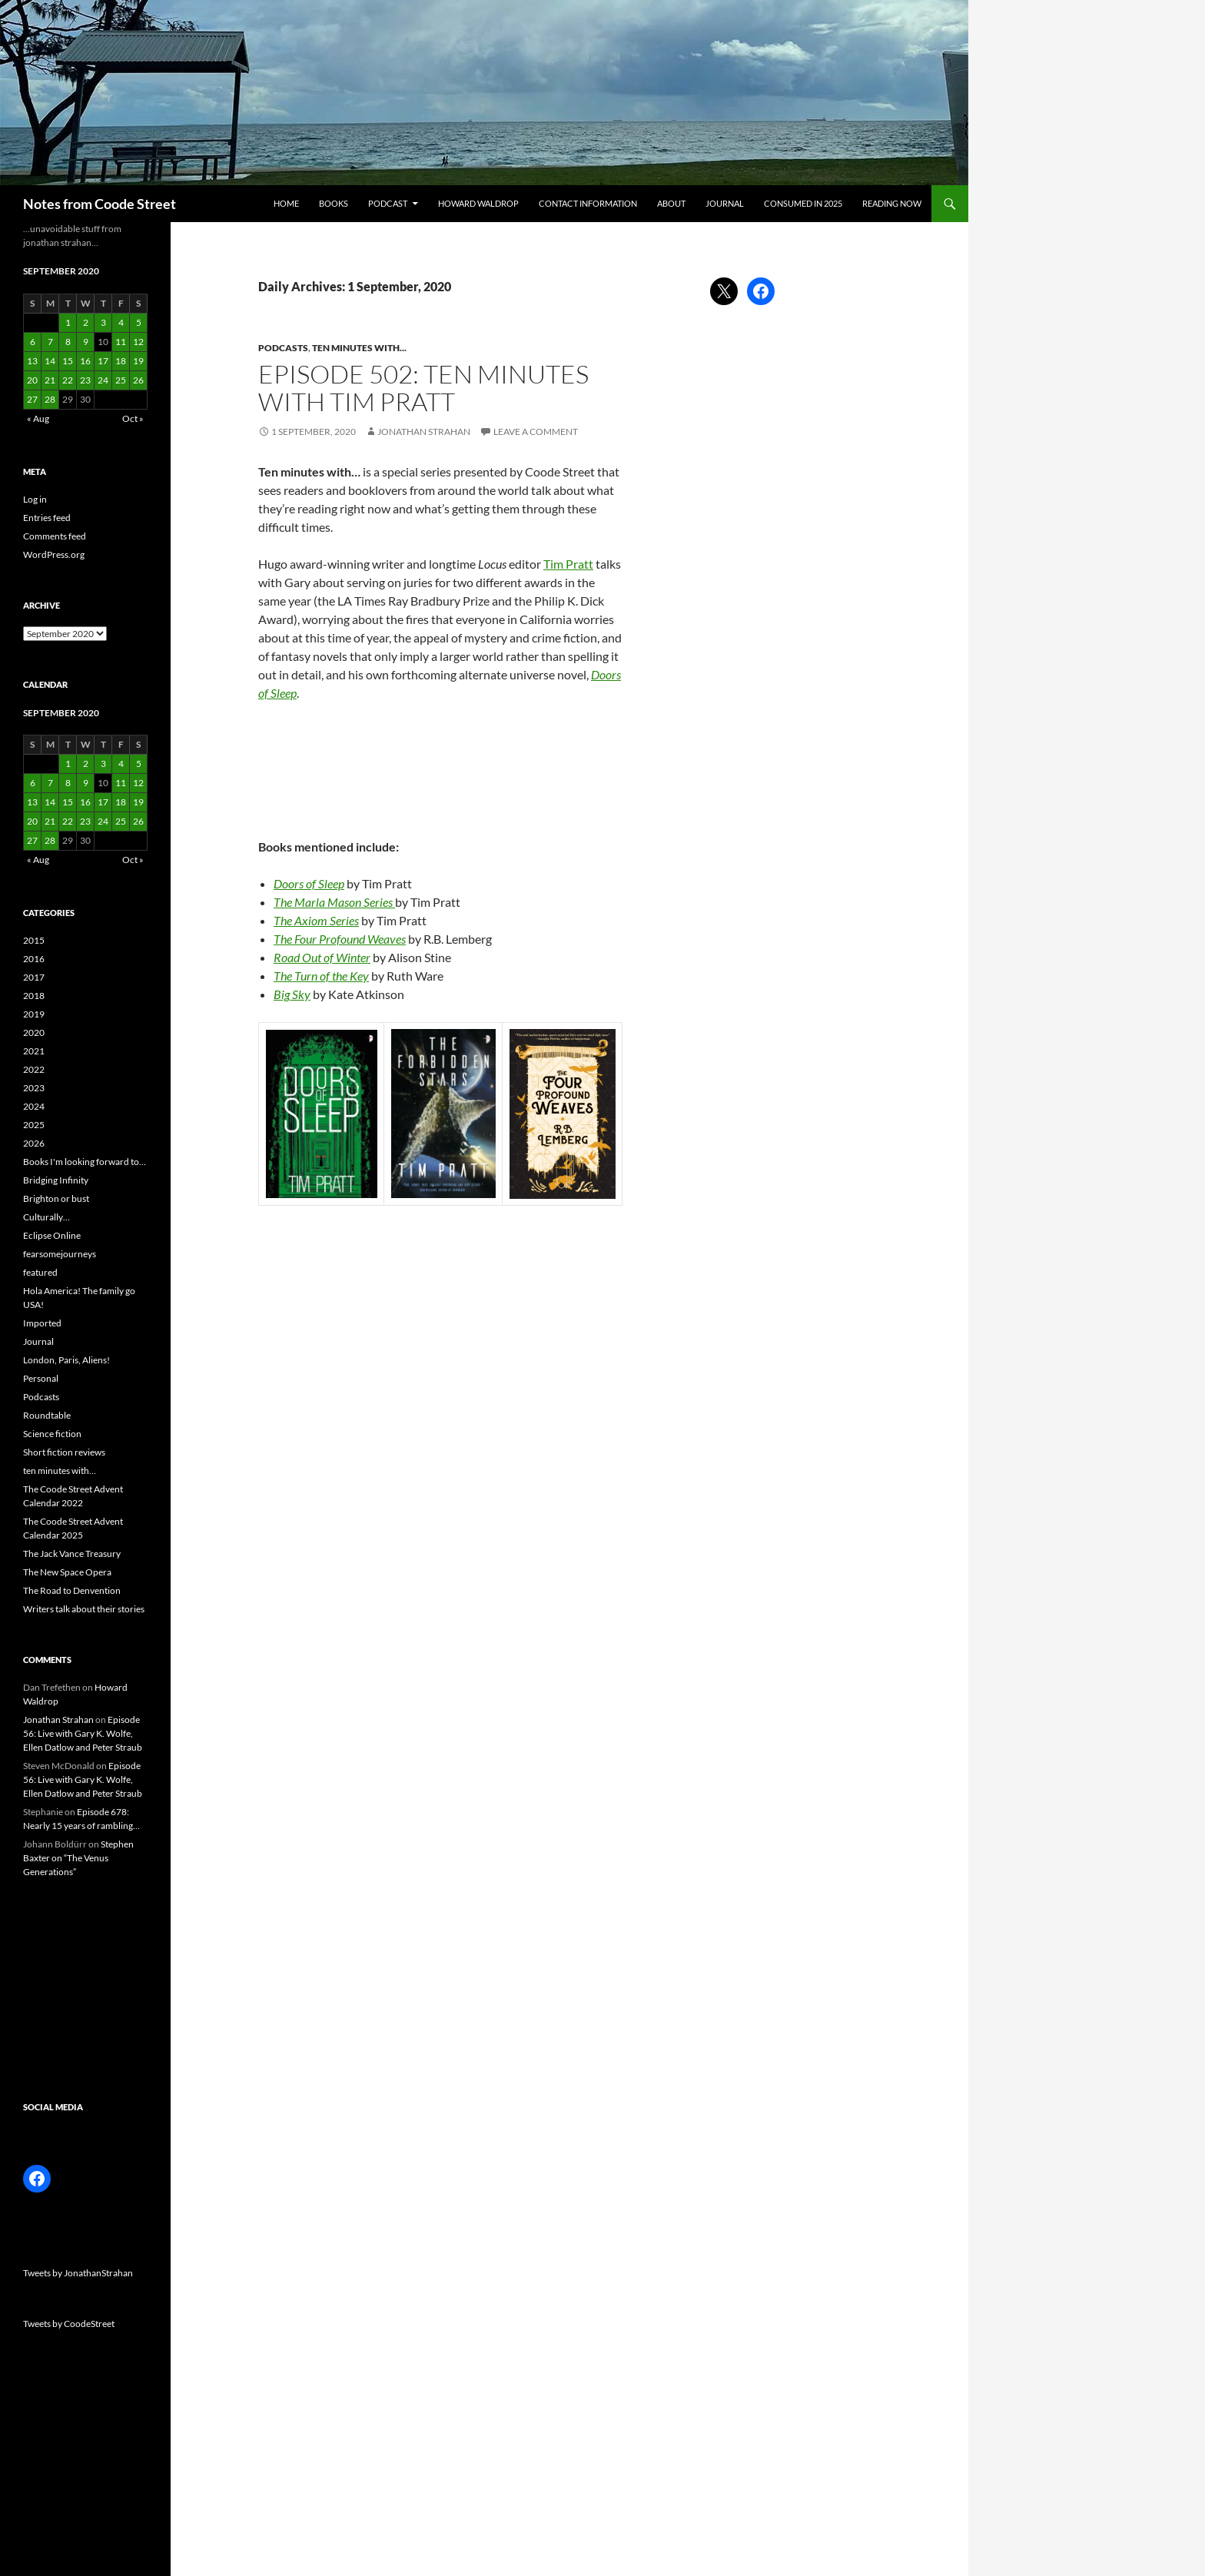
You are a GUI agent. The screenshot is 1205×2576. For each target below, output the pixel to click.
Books (333, 203)
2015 (34, 940)
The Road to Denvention (72, 1590)
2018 (34, 995)
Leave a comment (535, 431)
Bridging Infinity (55, 1180)
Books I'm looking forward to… (84, 1161)
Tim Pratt (568, 563)
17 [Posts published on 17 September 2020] (103, 361)
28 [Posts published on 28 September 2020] (50, 399)
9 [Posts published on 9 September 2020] (85, 341)
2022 (34, 1069)
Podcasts (283, 348)
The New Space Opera (67, 1572)
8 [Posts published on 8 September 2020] (68, 341)
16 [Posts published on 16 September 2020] (85, 361)
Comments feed (54, 536)
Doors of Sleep (309, 883)
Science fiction (52, 1433)
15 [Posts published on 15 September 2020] (67, 361)
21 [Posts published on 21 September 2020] (50, 380)
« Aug (38, 418)
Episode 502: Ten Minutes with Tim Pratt (423, 387)
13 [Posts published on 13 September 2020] (32, 361)
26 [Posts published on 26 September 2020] (138, 380)
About (671, 203)
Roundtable (47, 1415)
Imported (42, 1323)
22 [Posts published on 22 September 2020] (67, 380)
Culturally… (46, 1217)
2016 (34, 958)
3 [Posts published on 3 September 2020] (103, 322)
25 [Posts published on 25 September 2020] (120, 380)
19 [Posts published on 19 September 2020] (138, 361)
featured (40, 1272)
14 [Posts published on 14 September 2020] (50, 361)
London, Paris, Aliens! (66, 1360)
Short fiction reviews (64, 1452)
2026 (34, 1143)
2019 (34, 1014)
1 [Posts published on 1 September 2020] (68, 322)
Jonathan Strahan (423, 431)
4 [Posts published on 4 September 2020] (121, 322)
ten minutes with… (59, 1470)
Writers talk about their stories (83, 1609)
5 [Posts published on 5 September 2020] (138, 322)
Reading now (891, 203)
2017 (34, 977)
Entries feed (47, 517)
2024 (34, 1106)
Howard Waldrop (478, 203)
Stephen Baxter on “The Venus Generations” (78, 1857)
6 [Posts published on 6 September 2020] (32, 341)
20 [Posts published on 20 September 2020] (32, 380)
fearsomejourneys (59, 1254)
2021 (34, 1051)
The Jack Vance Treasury (72, 1553)
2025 (34, 1124)
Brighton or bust (56, 1198)
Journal (724, 203)
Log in (35, 499)
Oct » (133, 418)
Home (286, 203)
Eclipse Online (52, 1235)
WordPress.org (54, 554)
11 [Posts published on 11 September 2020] (120, 341)
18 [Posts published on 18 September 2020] (120, 361)
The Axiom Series (316, 920)
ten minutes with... (359, 348)
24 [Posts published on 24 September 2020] (103, 380)
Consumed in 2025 (803, 203)
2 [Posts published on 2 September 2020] (85, 322)
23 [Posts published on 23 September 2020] (85, 380)
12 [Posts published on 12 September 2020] (138, 341)
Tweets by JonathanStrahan (78, 2273)
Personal (40, 1378)
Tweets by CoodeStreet (69, 2323)
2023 (34, 1088)
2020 (34, 1032)
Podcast (387, 203)
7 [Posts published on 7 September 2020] (50, 341)
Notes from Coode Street (99, 203)
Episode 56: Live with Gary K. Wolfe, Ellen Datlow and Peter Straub (82, 1733)
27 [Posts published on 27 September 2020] (32, 399)
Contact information (588, 203)
